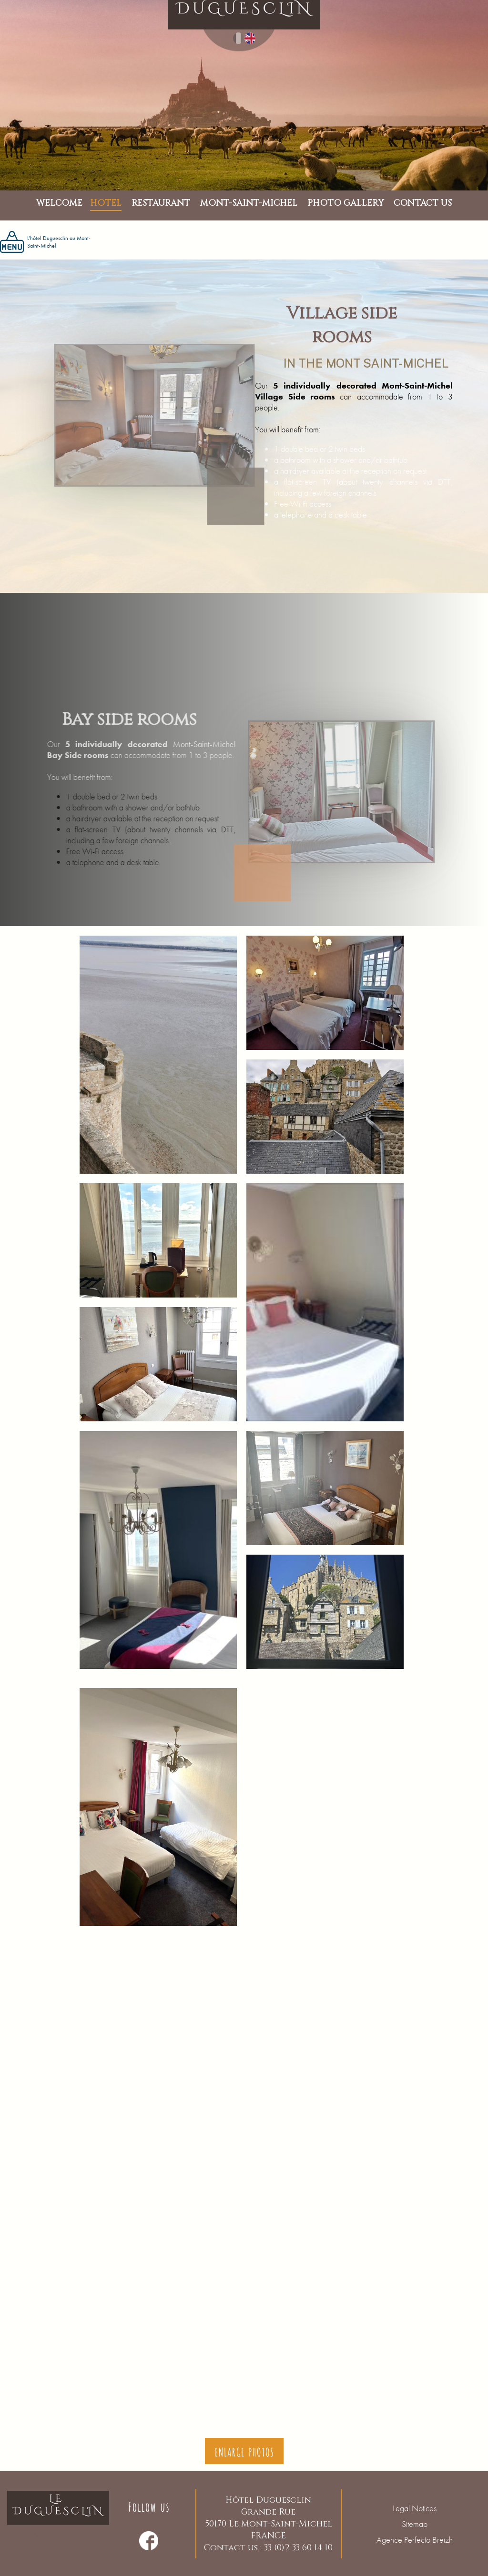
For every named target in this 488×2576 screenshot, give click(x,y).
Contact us (423, 204)
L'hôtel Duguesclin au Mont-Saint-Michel (45, 242)
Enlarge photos (244, 2451)
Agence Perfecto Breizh (414, 2539)
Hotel (106, 203)
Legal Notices (415, 2508)
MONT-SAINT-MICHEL (248, 203)
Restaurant (161, 203)
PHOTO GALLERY (345, 203)
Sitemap (414, 2523)
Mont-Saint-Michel (417, 385)
